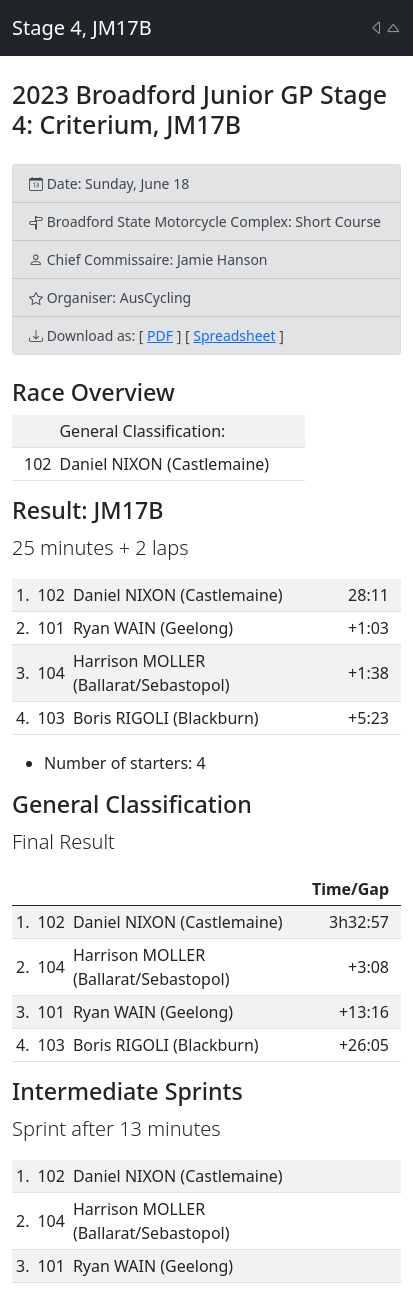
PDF (160, 335)
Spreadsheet (234, 335)
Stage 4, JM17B (82, 27)
